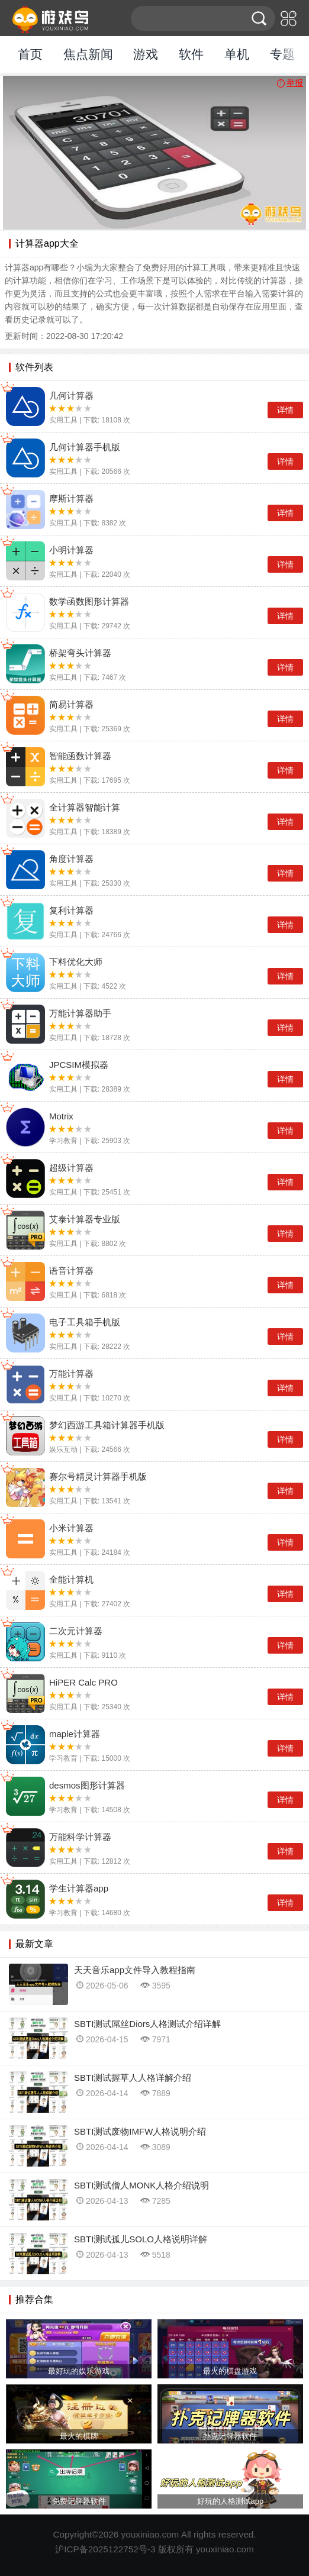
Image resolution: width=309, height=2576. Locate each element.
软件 (191, 54)
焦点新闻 (88, 54)
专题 (282, 54)
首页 (30, 54)
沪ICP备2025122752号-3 (105, 2549)
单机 (236, 54)
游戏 (145, 54)
